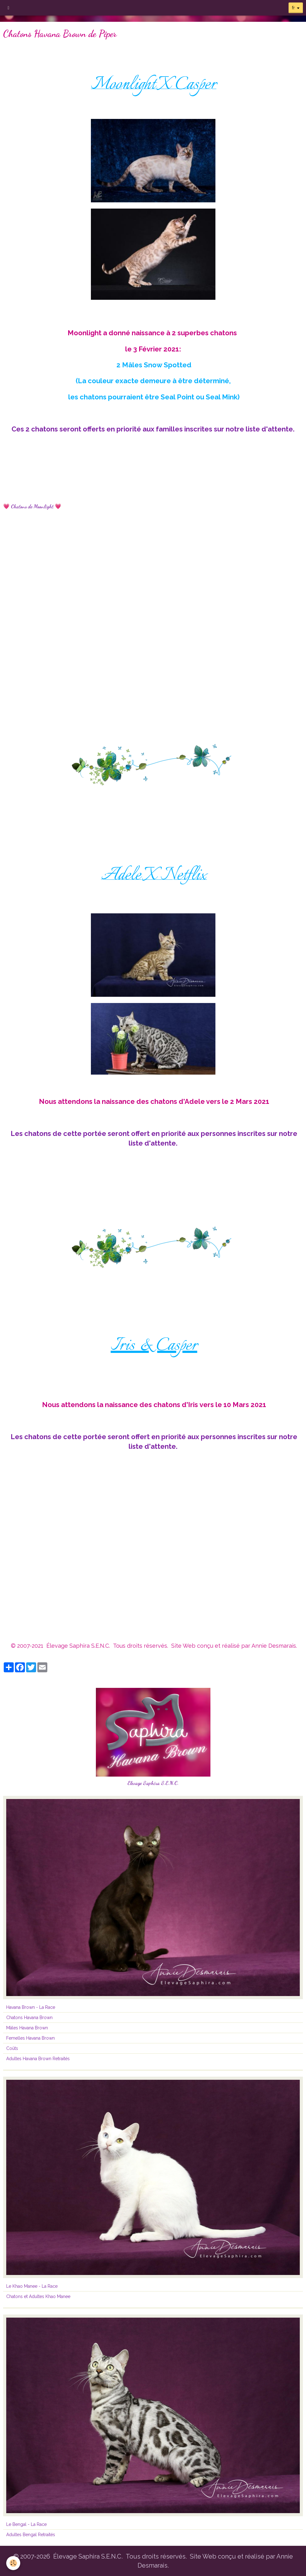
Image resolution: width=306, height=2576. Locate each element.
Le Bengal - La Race (26, 2524)
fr (293, 7)
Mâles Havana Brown (27, 2027)
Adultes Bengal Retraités (30, 2534)
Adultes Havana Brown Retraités (38, 2058)
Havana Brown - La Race (30, 2007)
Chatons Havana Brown (29, 2017)
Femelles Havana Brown (30, 2038)
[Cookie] (13, 2563)
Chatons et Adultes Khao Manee (38, 2296)
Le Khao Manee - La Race (32, 2286)
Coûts (12, 2048)
